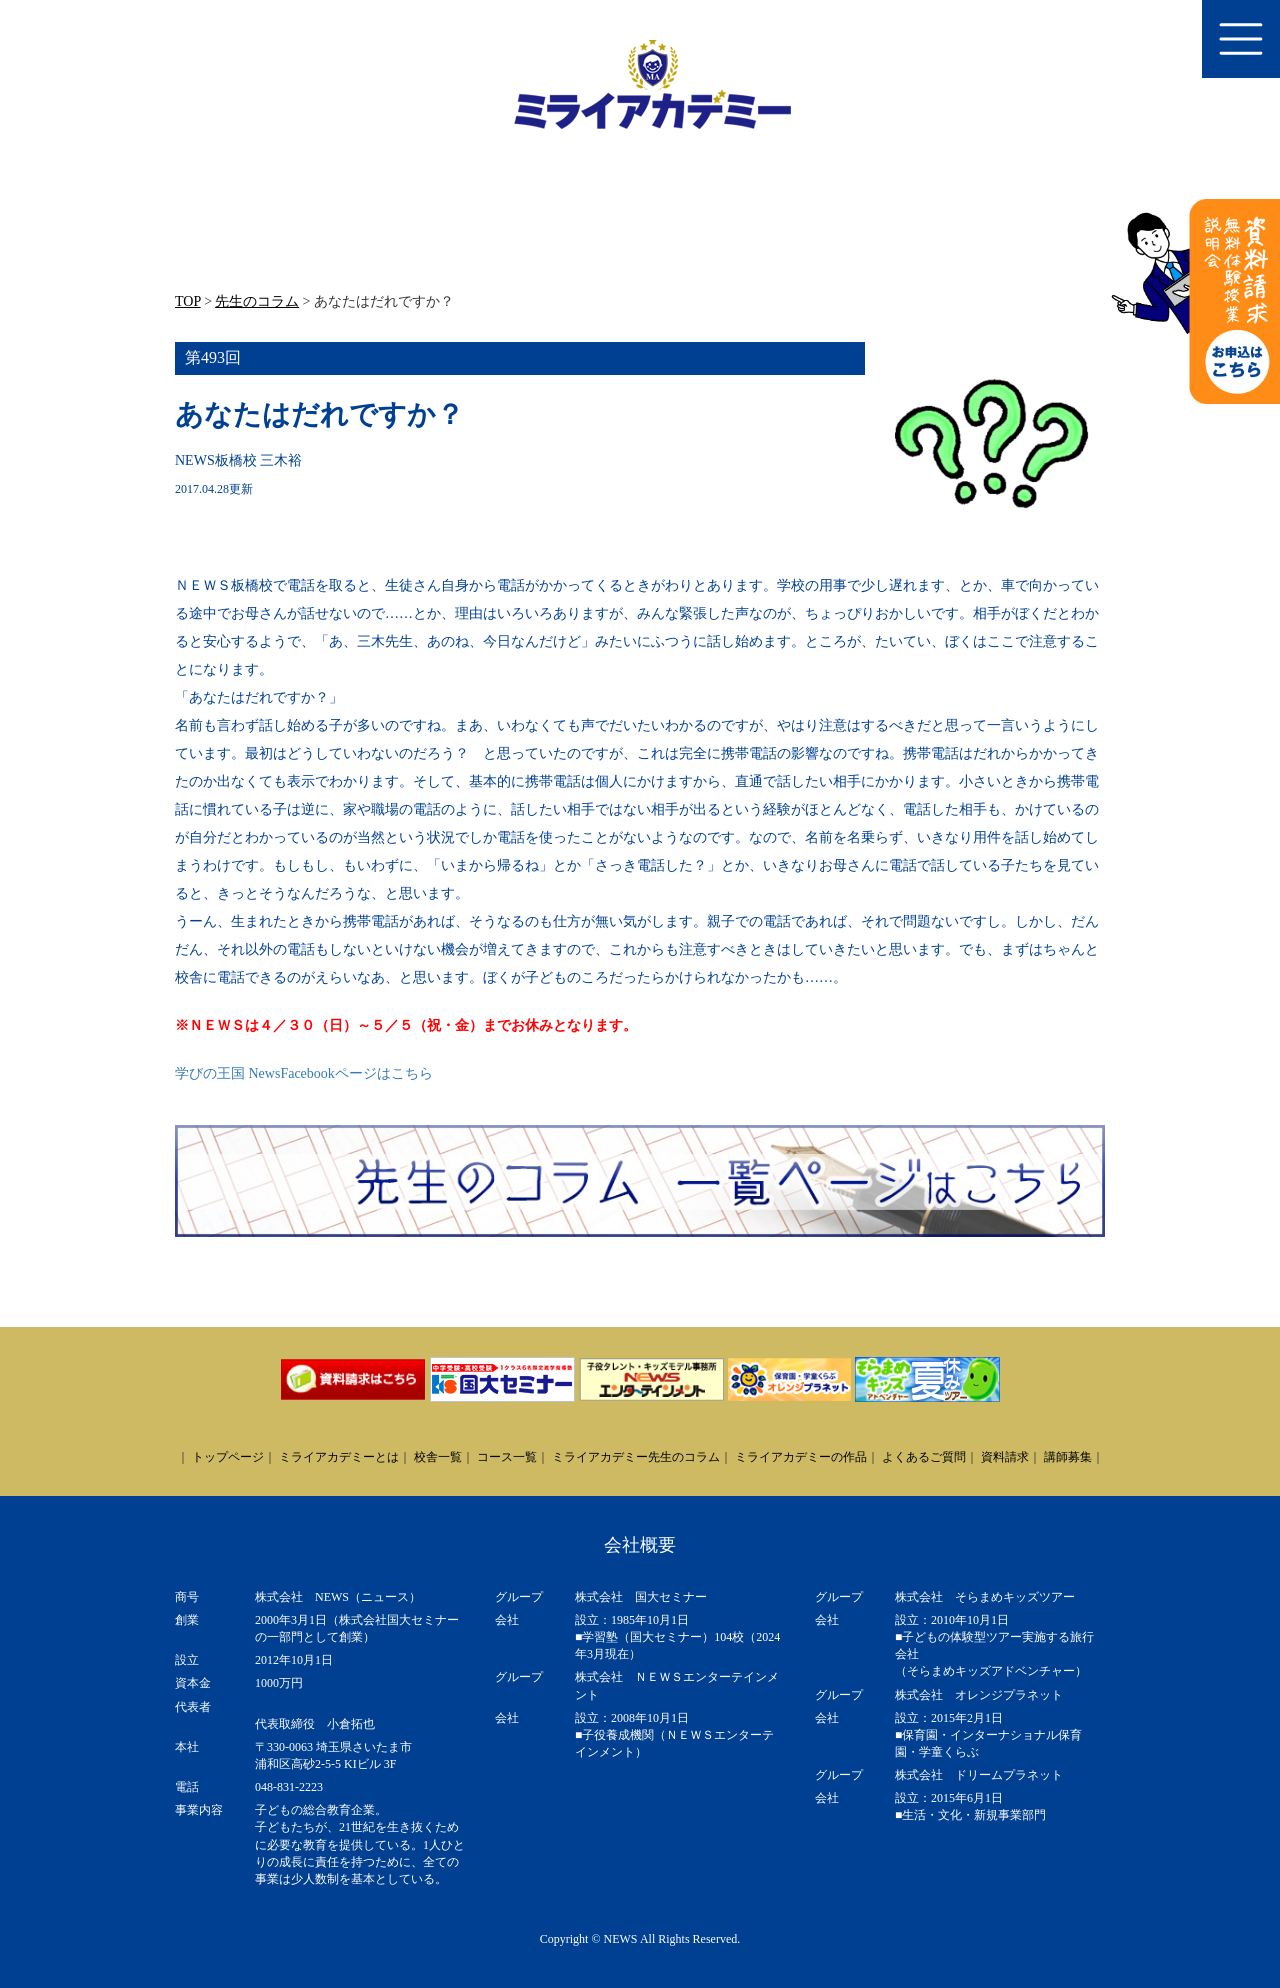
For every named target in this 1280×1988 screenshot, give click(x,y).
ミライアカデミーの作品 (801, 1457)
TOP (188, 301)
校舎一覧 (438, 1457)
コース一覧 (507, 1457)
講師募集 (1068, 1457)
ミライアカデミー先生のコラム (636, 1457)
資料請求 (1005, 1457)
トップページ (228, 1457)
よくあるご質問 (924, 1457)
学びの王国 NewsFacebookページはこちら (304, 1073)
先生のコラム (257, 301)
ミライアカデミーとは (339, 1457)
